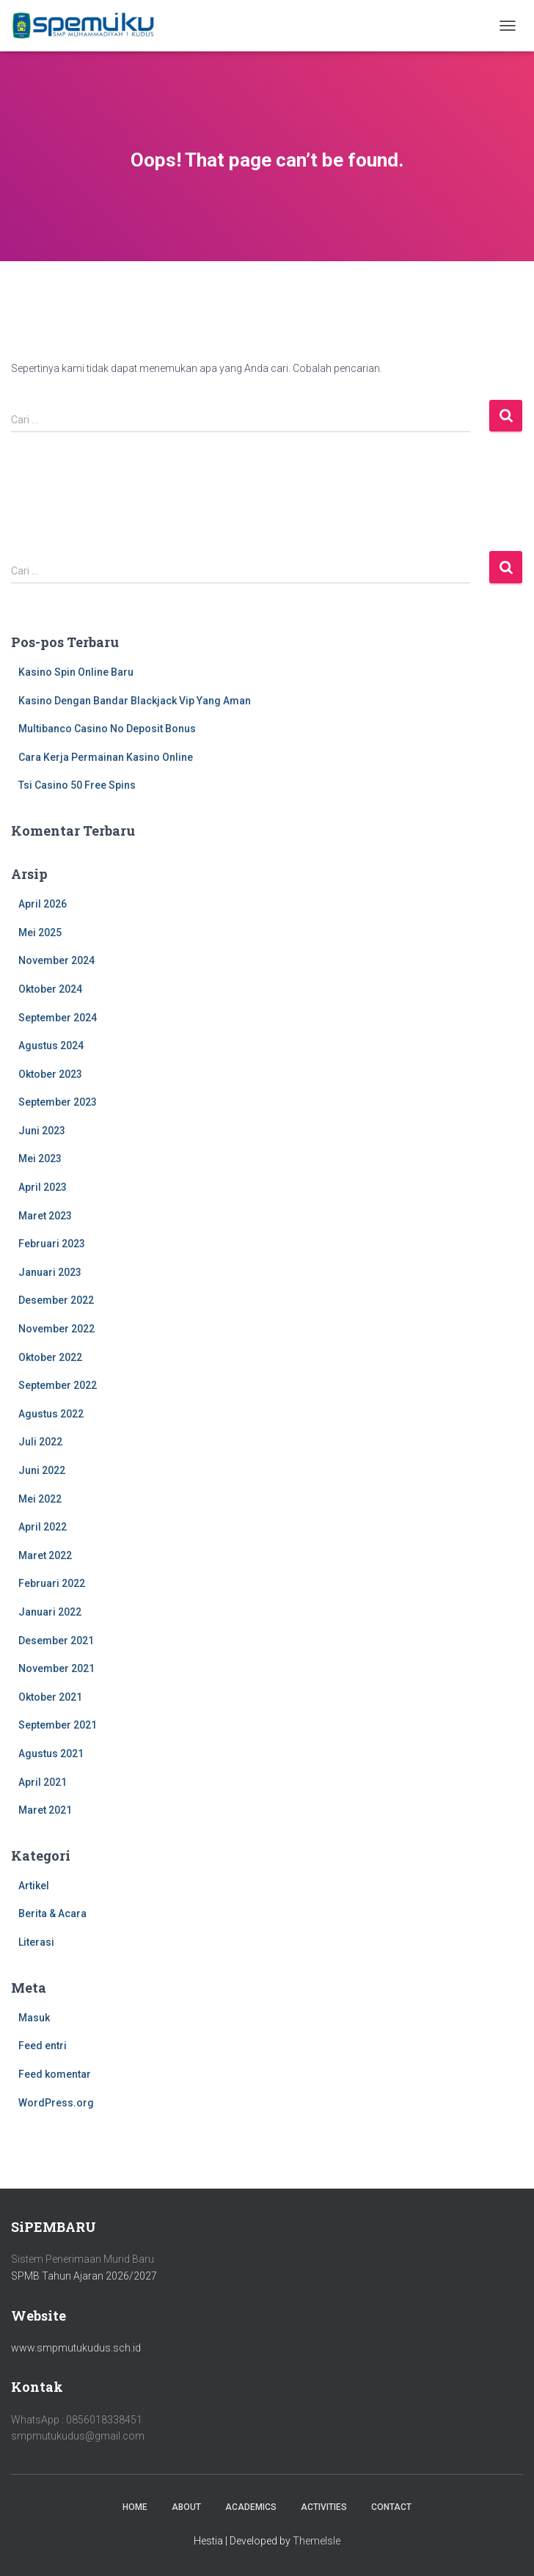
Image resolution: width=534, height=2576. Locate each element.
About (186, 2507)
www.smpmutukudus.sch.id (76, 2348)
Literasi (36, 1942)
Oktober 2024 (50, 989)
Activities (324, 2507)
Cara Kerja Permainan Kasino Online (105, 757)
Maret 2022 (45, 1555)
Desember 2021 (56, 1640)
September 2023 (57, 1102)
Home (134, 2507)
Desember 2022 (56, 1300)
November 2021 (56, 1668)
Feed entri (42, 2045)
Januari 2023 (49, 1272)
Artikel (33, 1885)
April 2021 (42, 1782)
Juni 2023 (41, 1130)
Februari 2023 (51, 1243)
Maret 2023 (45, 1216)
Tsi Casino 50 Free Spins (77, 785)
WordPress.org (56, 2103)
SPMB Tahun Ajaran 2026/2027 (84, 2276)
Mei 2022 (40, 1499)
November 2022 (56, 1329)
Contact (391, 2507)
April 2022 (42, 1527)
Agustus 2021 (51, 1753)
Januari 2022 (49, 1612)
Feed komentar (54, 2074)
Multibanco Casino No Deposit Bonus (107, 728)
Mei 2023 (40, 1158)
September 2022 (57, 1385)
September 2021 (57, 1725)
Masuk (34, 2018)
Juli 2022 (40, 1442)
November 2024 (56, 960)
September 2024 (57, 1018)
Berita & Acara (52, 1913)
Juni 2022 (41, 1470)
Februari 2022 (51, 1583)
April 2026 (42, 904)
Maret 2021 (45, 1810)
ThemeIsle (316, 2541)
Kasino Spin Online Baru (76, 672)
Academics (251, 2507)
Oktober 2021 (50, 1697)
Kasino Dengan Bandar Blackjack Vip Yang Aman (134, 701)
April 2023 (42, 1187)
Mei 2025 (40, 932)
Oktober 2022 (50, 1357)
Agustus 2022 (51, 1414)
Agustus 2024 (51, 1045)
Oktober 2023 (50, 1074)
